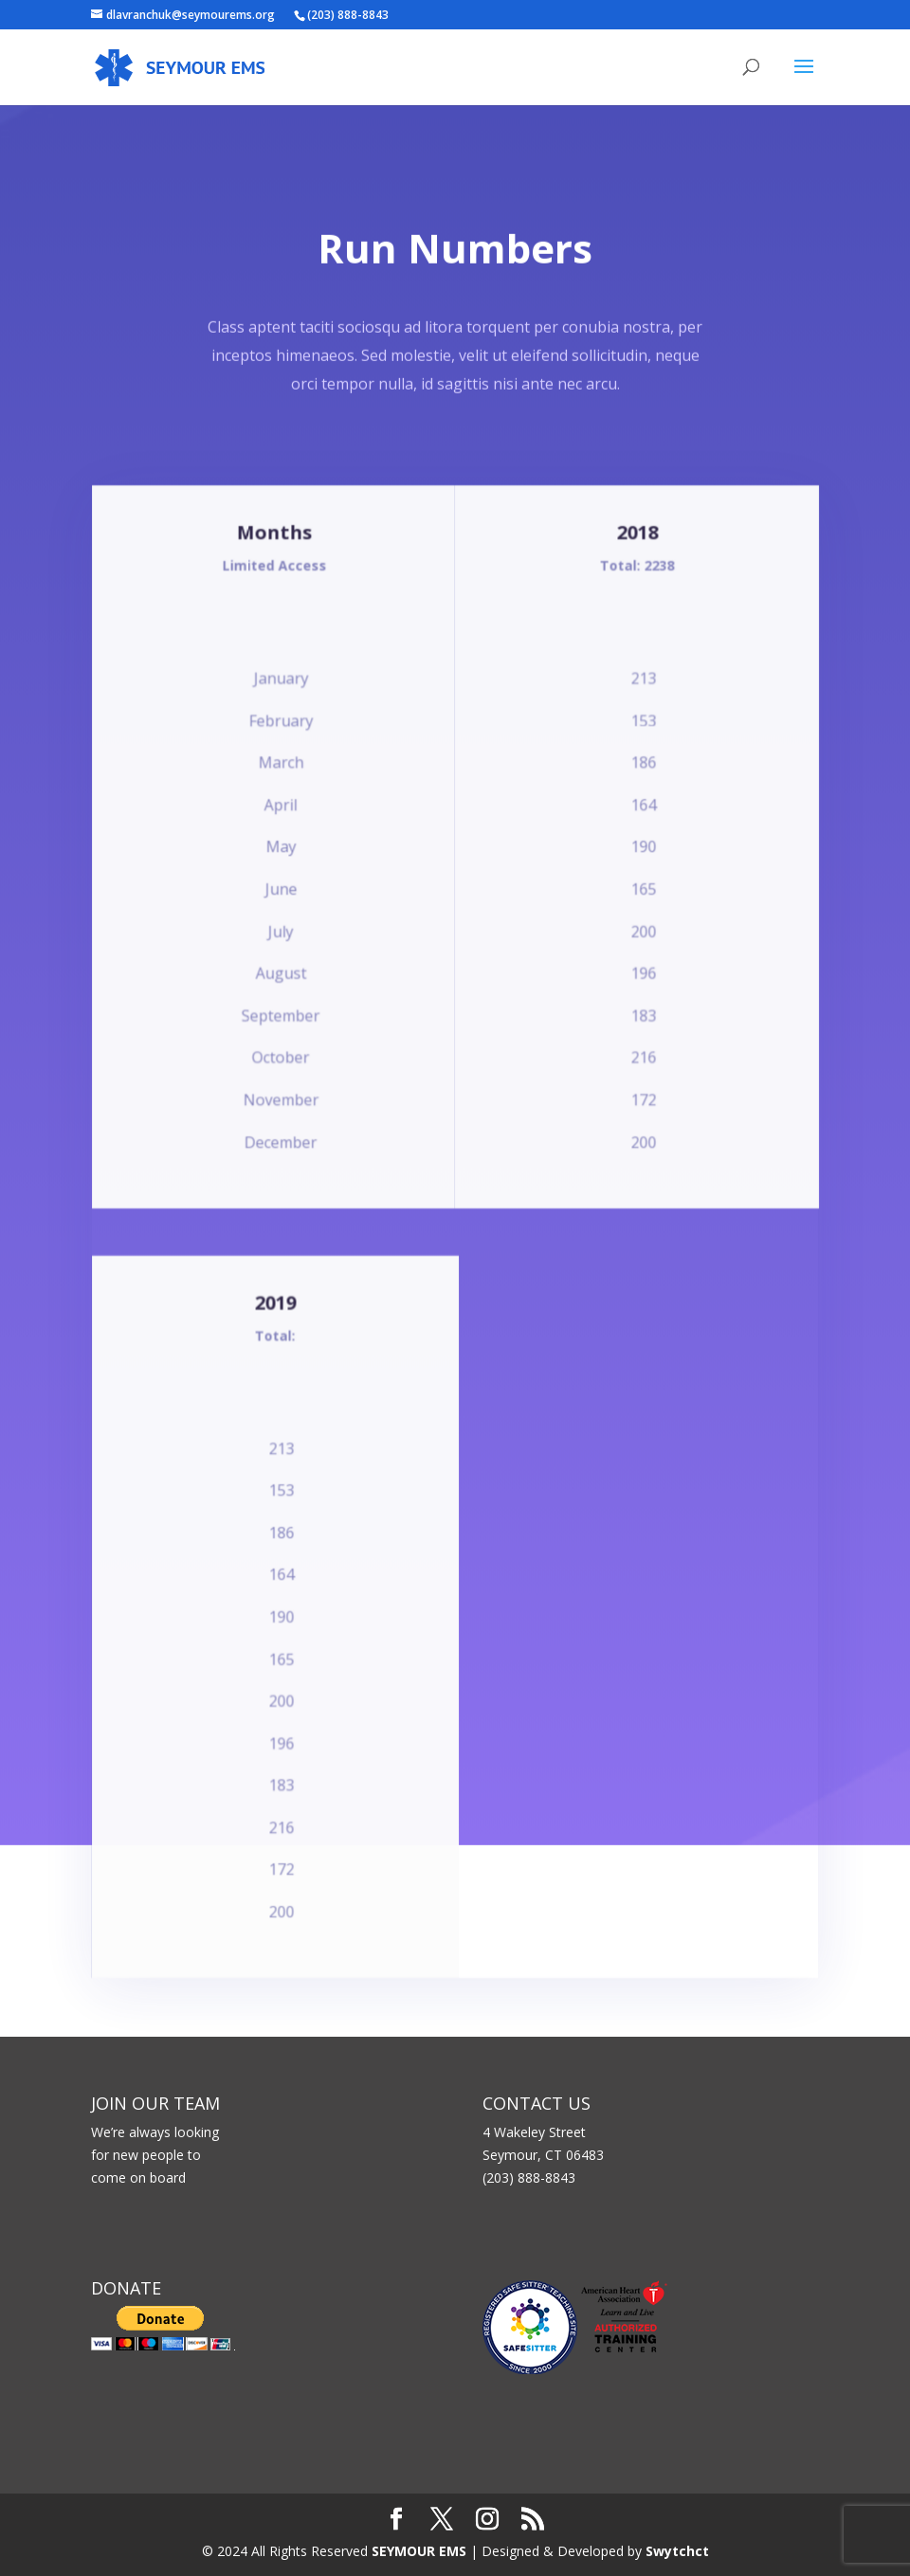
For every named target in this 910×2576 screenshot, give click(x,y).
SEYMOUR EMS (419, 2551)
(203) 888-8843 (348, 15)
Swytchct (677, 2551)
